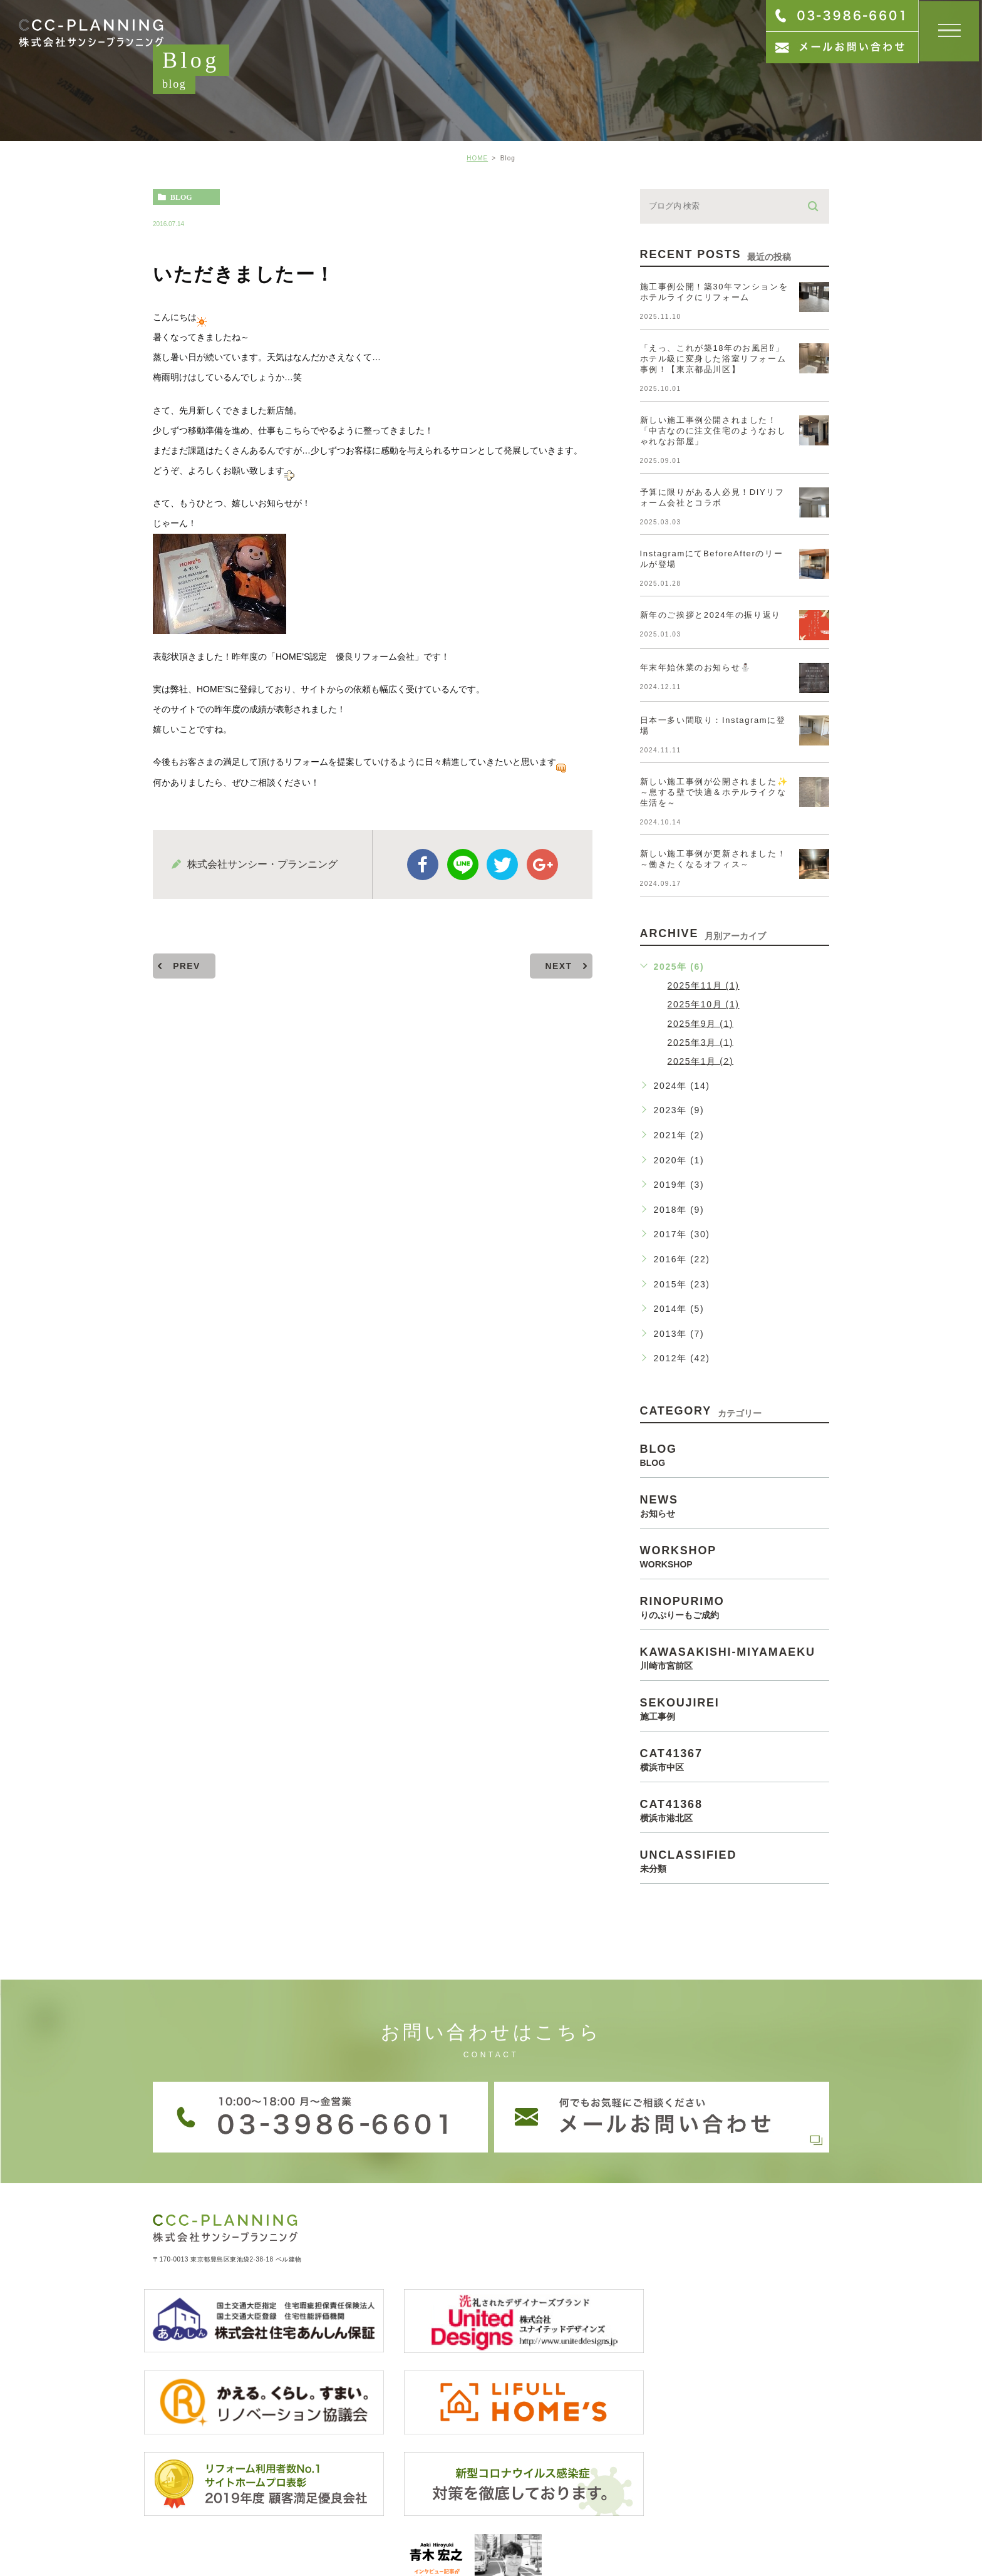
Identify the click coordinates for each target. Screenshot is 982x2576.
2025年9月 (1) (701, 1023)
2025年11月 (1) (704, 985)
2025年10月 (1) (704, 1004)
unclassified (734, 1861)
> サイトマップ (178, 2534)
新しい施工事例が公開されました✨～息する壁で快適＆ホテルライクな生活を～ (714, 792)
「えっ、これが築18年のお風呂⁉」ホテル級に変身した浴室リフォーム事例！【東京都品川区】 (713, 358)
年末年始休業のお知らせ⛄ (696, 667)
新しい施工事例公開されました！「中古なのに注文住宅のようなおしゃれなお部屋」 (713, 430)
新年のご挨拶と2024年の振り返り (710, 615)
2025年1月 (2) (701, 1061)
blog (181, 197)
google (542, 864)
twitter (502, 864)
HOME (477, 158)
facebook (422, 864)
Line (462, 864)
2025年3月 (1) (701, 1042)
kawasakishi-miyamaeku (734, 1658)
